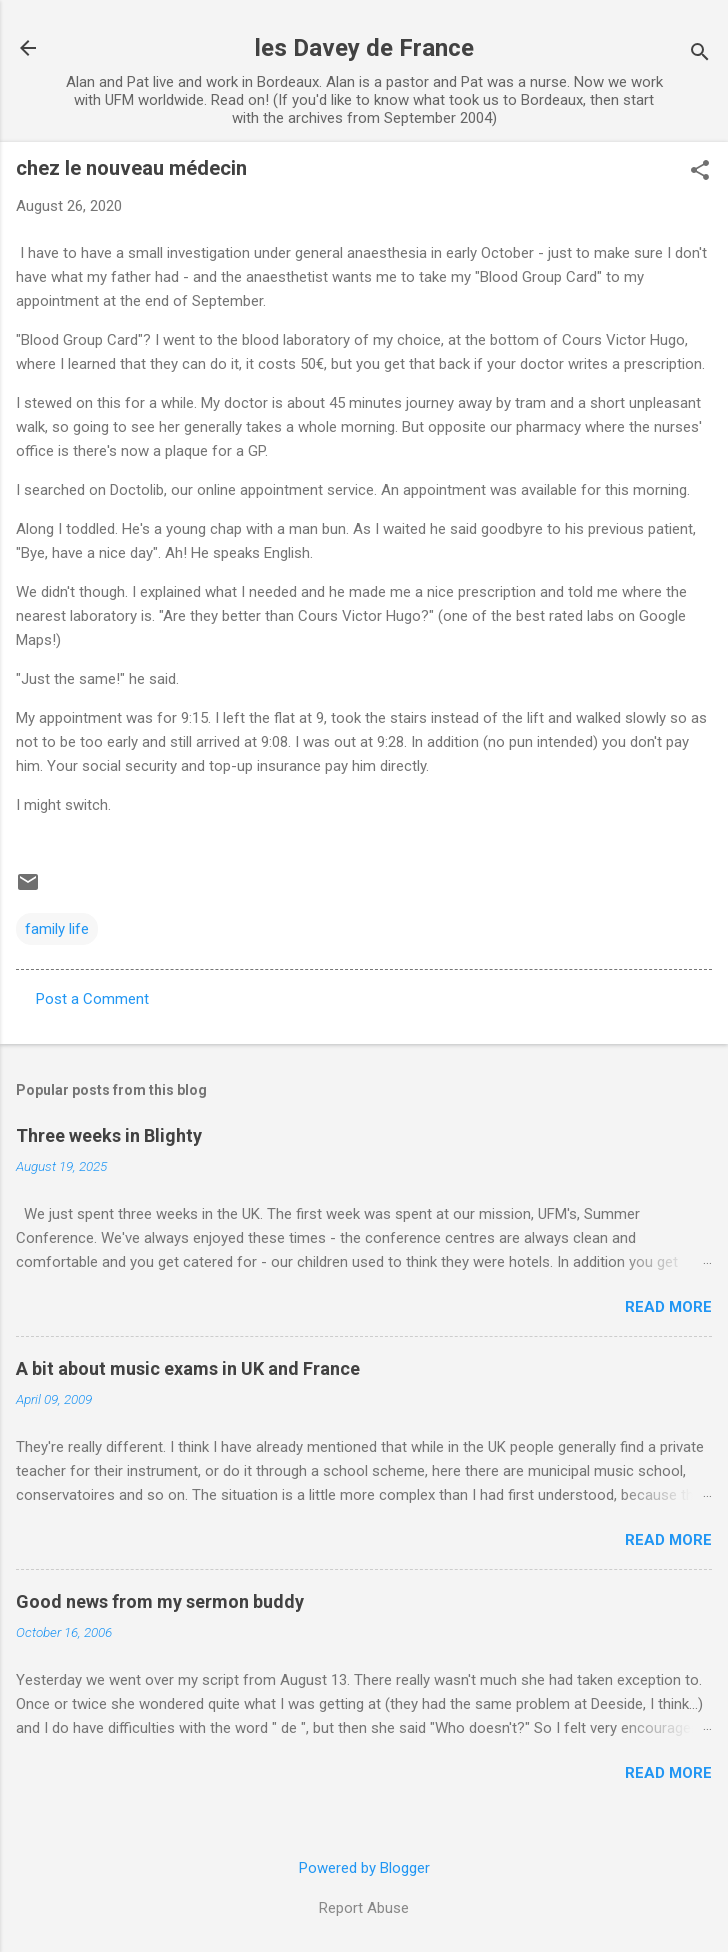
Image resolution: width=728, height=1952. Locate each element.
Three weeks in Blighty (109, 1135)
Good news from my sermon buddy (160, 1601)
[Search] (700, 54)
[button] (700, 172)
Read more (668, 1307)
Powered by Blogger (364, 1868)
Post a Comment (92, 999)
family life (57, 929)
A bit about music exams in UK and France (188, 1368)
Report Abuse (364, 1908)
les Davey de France (364, 48)
